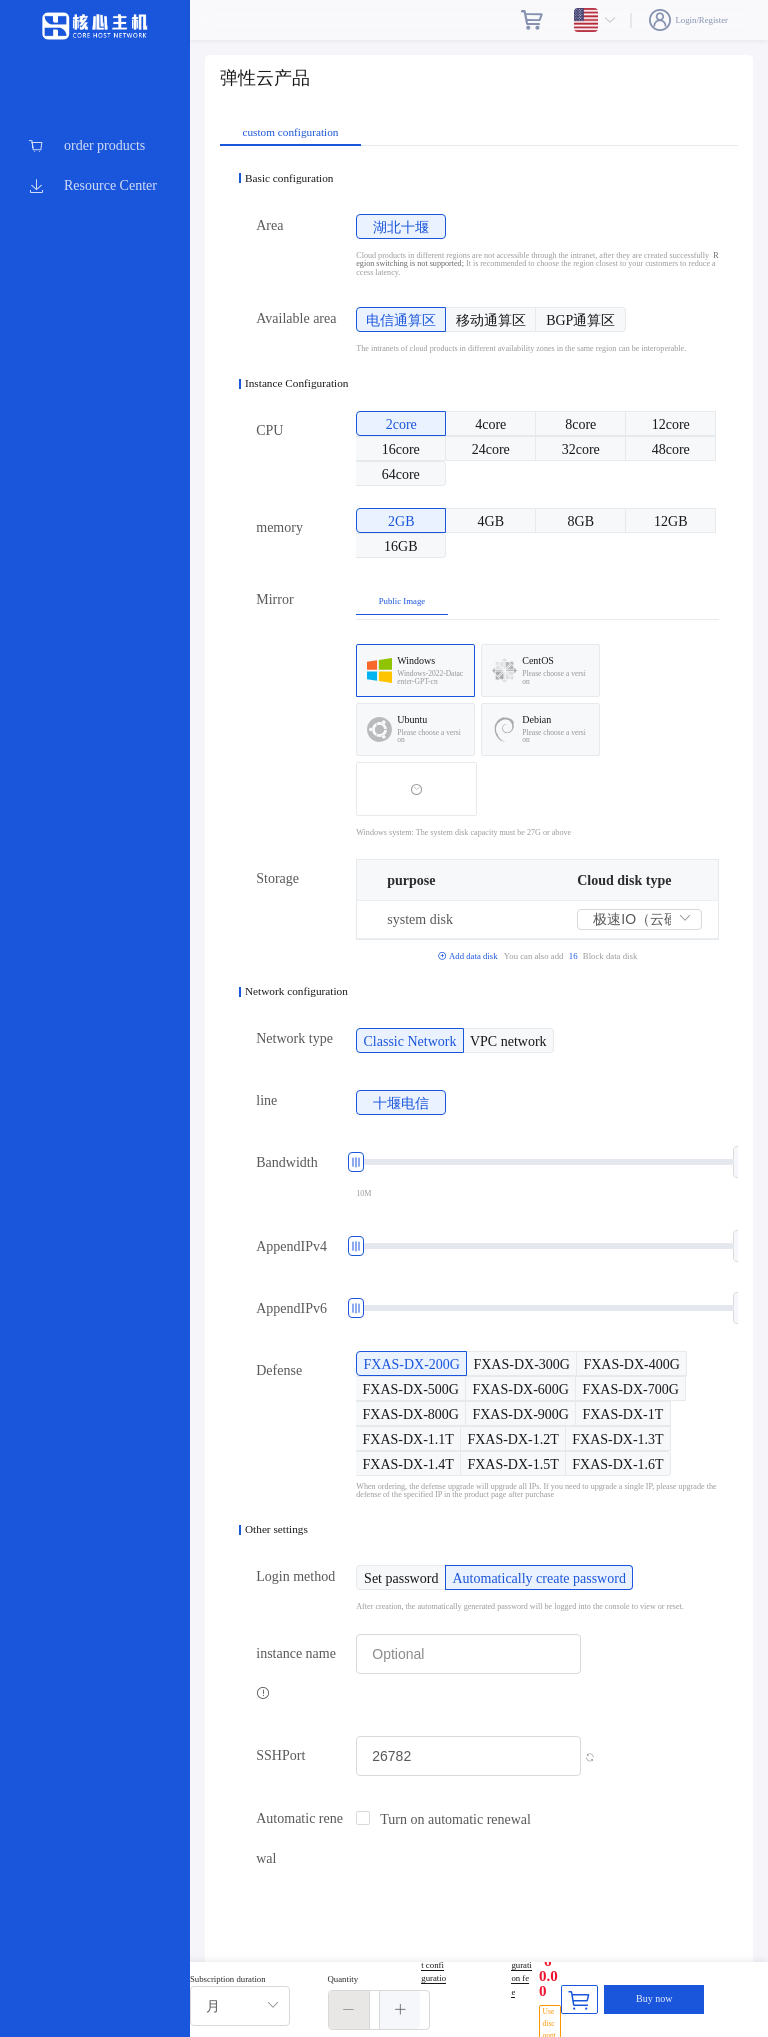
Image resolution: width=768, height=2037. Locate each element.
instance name (296, 1673)
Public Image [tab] (402, 601)
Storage (277, 878)
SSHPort (280, 1755)
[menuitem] (95, 146)
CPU (269, 430)
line (266, 1100)
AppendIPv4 (291, 1246)
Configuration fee (521, 1971)
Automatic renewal (299, 1838)
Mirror (274, 599)
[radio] (401, 226)
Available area (296, 318)
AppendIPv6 (291, 1308)
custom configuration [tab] (291, 132)
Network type (294, 1038)
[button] (349, 2010)
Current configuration (433, 1971)
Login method (295, 1576)
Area (269, 225)
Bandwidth (286, 1162)
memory (279, 527)
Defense (279, 1370)
